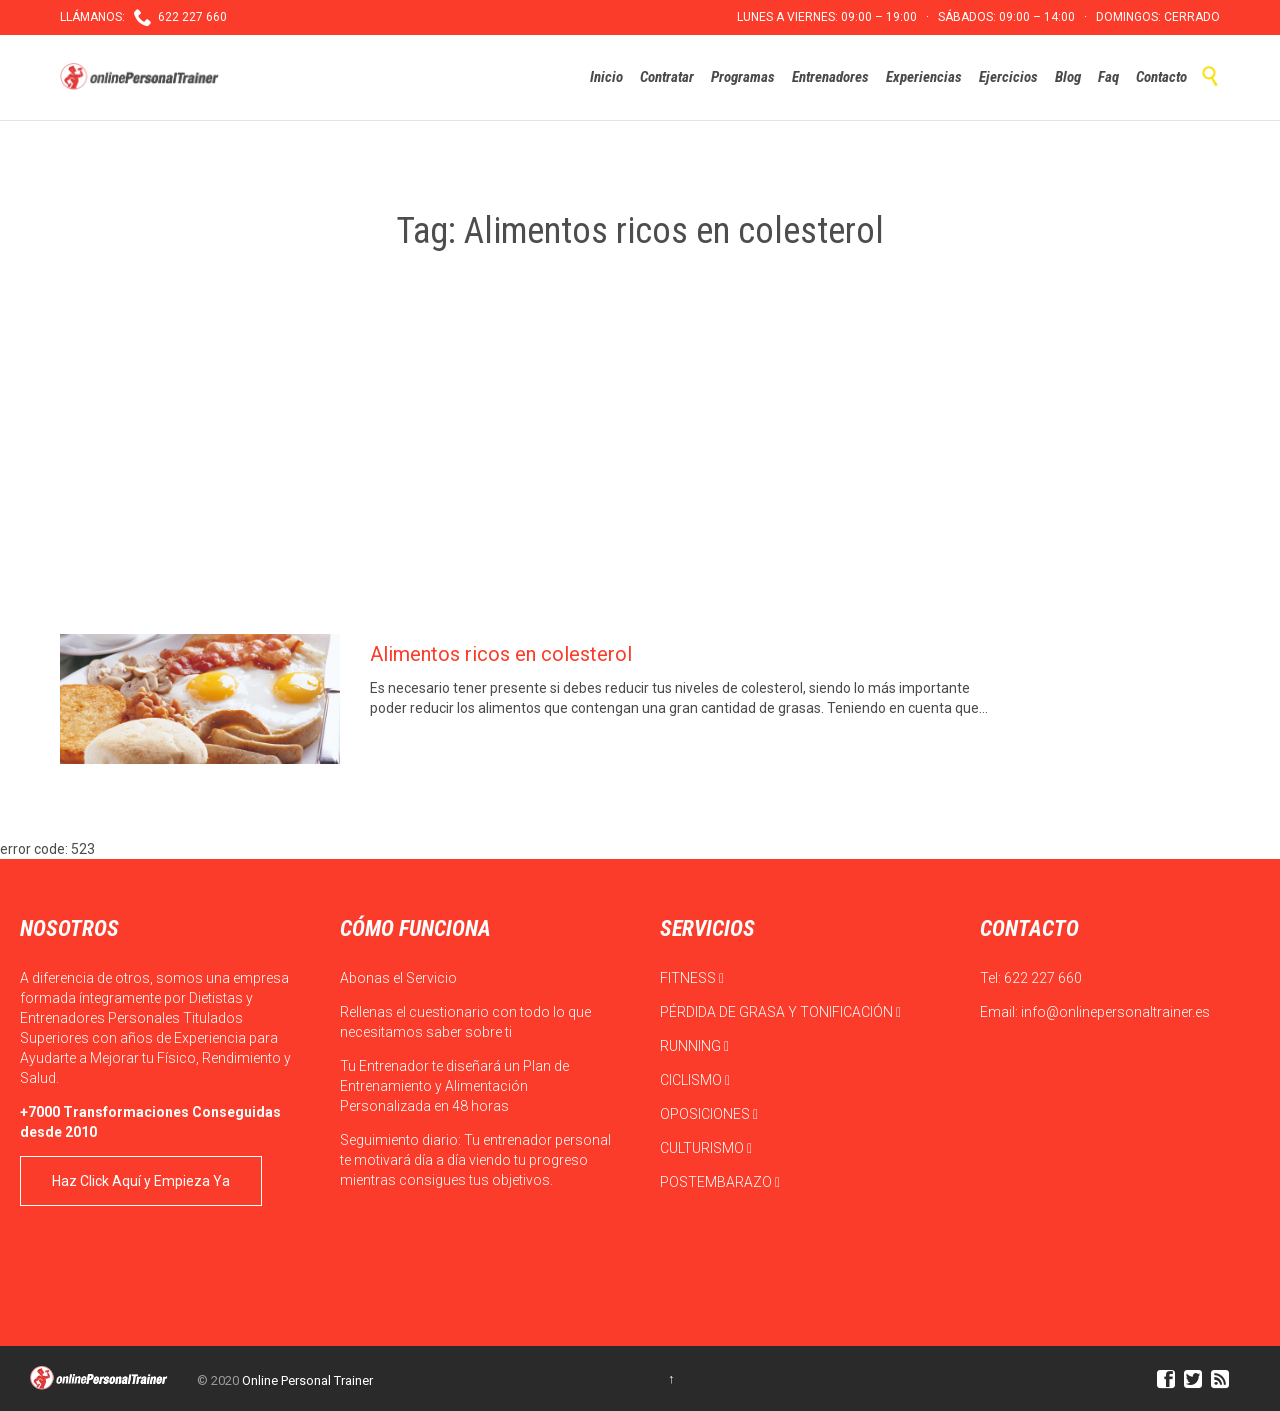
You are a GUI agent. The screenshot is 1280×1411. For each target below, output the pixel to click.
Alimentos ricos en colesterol (501, 654)
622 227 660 (1043, 978)
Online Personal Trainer (307, 1380)
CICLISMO (695, 1080)
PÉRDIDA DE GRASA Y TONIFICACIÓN (780, 1012)
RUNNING (694, 1046)
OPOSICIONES (709, 1114)
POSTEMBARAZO (720, 1182)
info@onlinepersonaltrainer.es (1115, 1012)
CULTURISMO (706, 1148)
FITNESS (692, 978)
